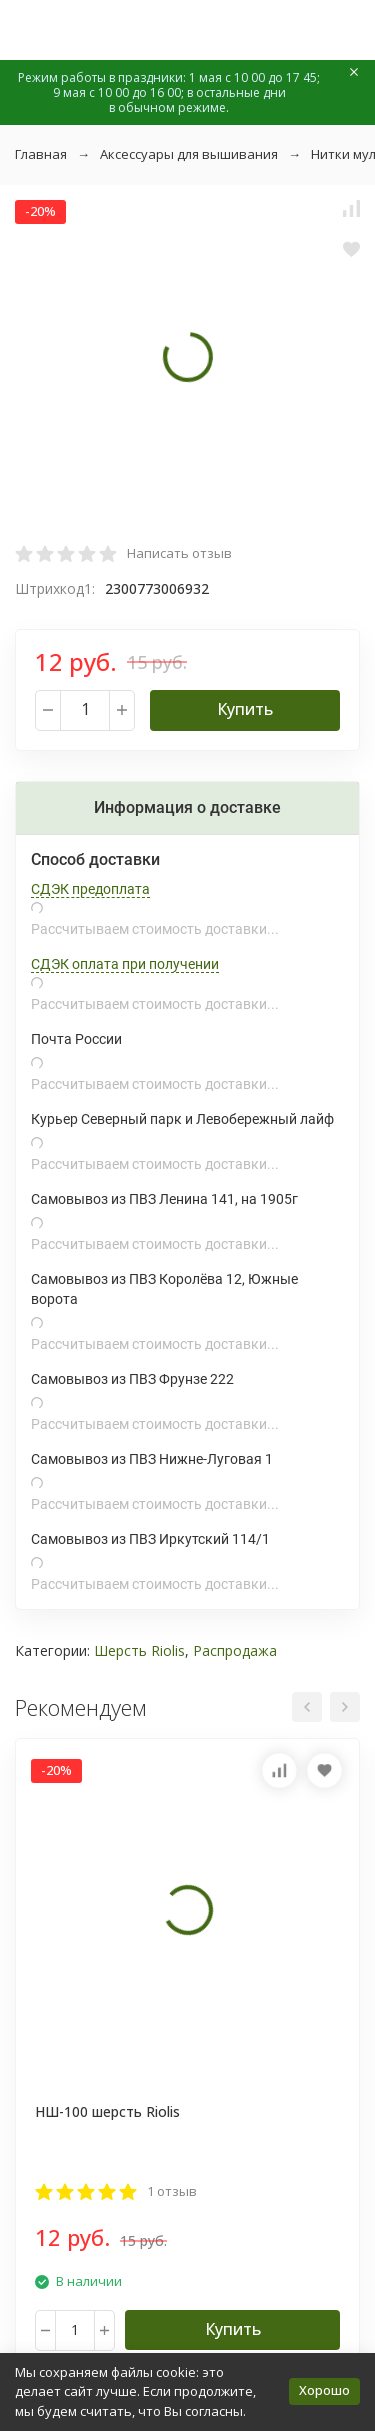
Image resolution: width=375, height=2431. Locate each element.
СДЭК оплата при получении (125, 964)
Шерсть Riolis (139, 1650)
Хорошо (324, 2390)
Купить (245, 709)
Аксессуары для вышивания (189, 154)
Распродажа (235, 1650)
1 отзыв (172, 2191)
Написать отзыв (179, 553)
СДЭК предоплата (90, 889)
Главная (41, 154)
